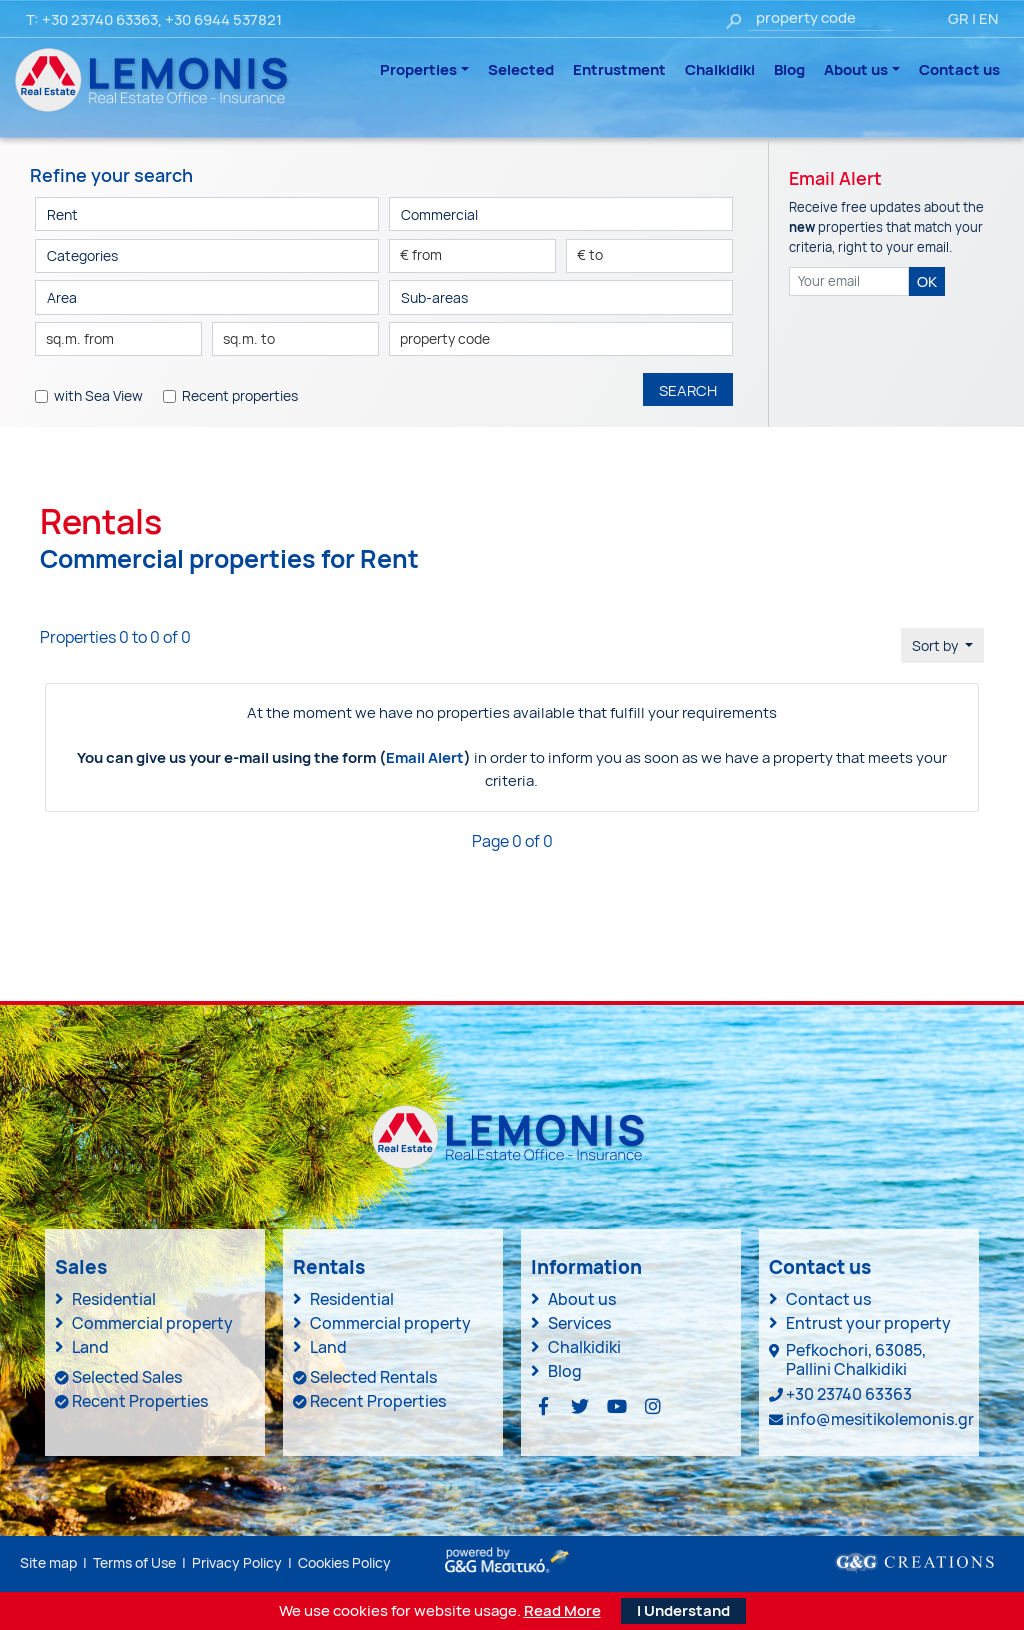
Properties (418, 69)
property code (445, 338)
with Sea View (98, 395)
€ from (421, 254)
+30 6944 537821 (223, 19)
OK (927, 281)
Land (90, 1347)
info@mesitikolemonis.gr (880, 1419)
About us (856, 69)
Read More (562, 1611)
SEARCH (688, 390)
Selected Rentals (373, 1377)
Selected (521, 69)
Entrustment (619, 69)
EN (988, 18)
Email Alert (425, 757)
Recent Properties (140, 1401)
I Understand (683, 1610)
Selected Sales (127, 1377)
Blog (789, 69)
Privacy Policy (237, 1562)
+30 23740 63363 (100, 19)
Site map (48, 1562)
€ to (590, 254)
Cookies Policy (344, 1562)
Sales (81, 1267)
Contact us (959, 69)
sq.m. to (249, 338)
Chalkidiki (720, 69)
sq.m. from (80, 338)
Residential (114, 1299)
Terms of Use (134, 1562)
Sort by (936, 645)
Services (579, 1323)
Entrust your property (868, 1323)
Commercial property (152, 1323)
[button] (207, 256)
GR (958, 18)
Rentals (329, 1267)
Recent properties (240, 395)
